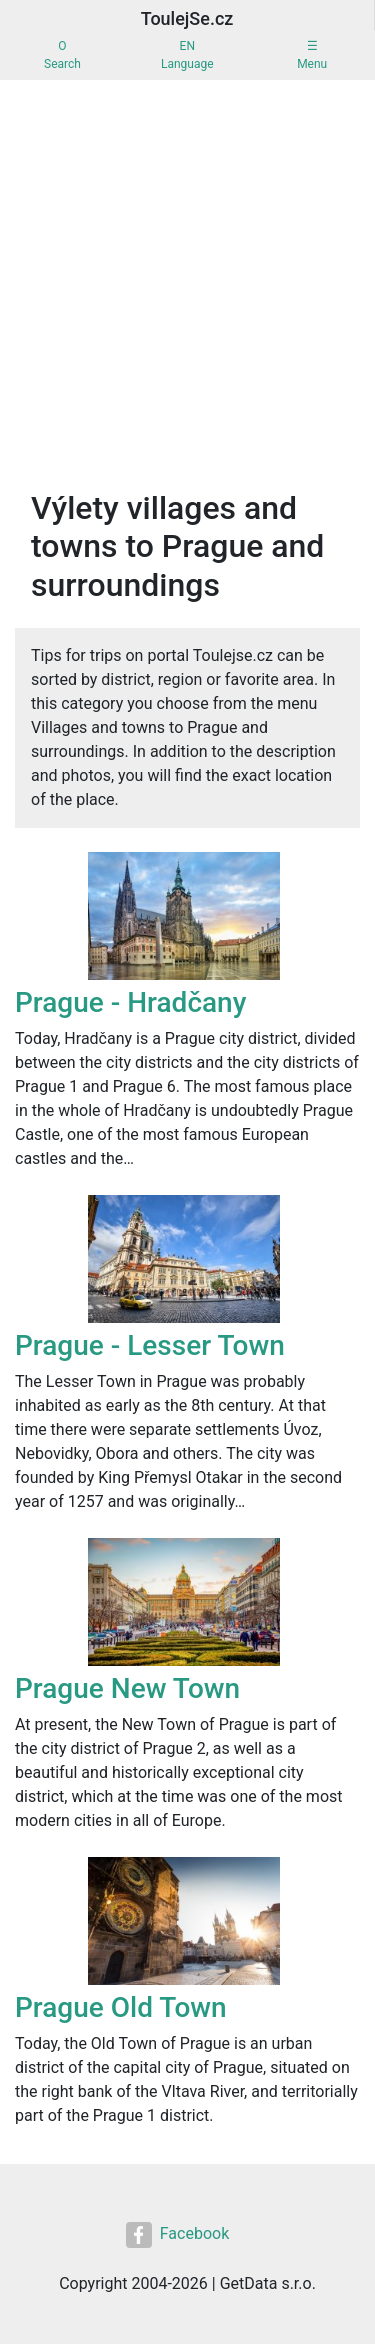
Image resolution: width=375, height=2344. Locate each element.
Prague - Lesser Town (150, 1345)
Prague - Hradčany (130, 1002)
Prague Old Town (121, 2007)
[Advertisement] (187, 277)
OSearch (62, 55)
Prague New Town (127, 1688)
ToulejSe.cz (187, 18)
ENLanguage (187, 55)
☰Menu (312, 55)
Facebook (177, 2235)
